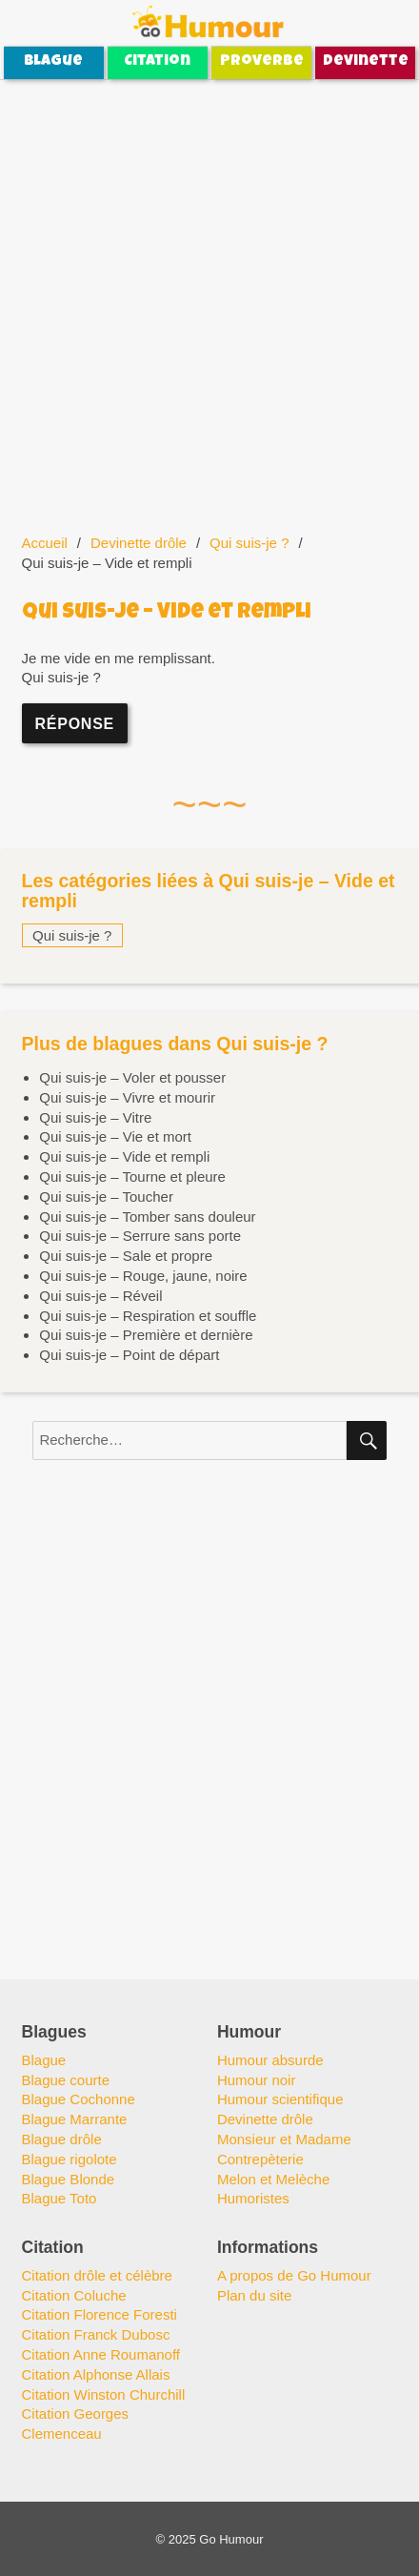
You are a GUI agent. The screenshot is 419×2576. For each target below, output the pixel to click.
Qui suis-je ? (249, 543)
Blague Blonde (68, 2179)
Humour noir (256, 2080)
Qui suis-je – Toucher (106, 1196)
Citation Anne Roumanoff (101, 2354)
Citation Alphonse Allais (96, 2374)
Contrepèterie (260, 2159)
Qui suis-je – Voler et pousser (132, 1077)
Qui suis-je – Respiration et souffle (147, 1316)
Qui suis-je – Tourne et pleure (132, 1176)
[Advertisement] (209, 295)
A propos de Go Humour (294, 2275)
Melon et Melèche (273, 2179)
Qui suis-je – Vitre (95, 1117)
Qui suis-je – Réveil (100, 1296)
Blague (53, 62)
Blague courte (66, 2080)
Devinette (366, 62)
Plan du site (254, 2295)
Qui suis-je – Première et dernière (145, 1335)
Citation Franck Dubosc (96, 2334)
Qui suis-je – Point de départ (129, 1355)
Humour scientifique (280, 2099)
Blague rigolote (69, 2159)
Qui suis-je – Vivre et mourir (127, 1097)
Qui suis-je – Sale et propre (125, 1255)
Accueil (45, 543)
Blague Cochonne (78, 2099)
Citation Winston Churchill (104, 2394)
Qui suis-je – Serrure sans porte (140, 1235)
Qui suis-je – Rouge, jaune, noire (143, 1276)
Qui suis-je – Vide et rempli (124, 1156)
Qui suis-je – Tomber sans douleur (147, 1216)
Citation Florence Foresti (99, 2314)
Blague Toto (59, 2198)
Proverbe (262, 62)
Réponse (75, 724)
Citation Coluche (74, 2295)
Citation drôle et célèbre (97, 2275)
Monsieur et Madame (284, 2139)
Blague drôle (62, 2139)
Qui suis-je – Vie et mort (115, 1136)
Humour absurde (270, 2060)
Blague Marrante (75, 2119)
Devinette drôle (138, 543)
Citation (157, 62)
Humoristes (253, 2198)
